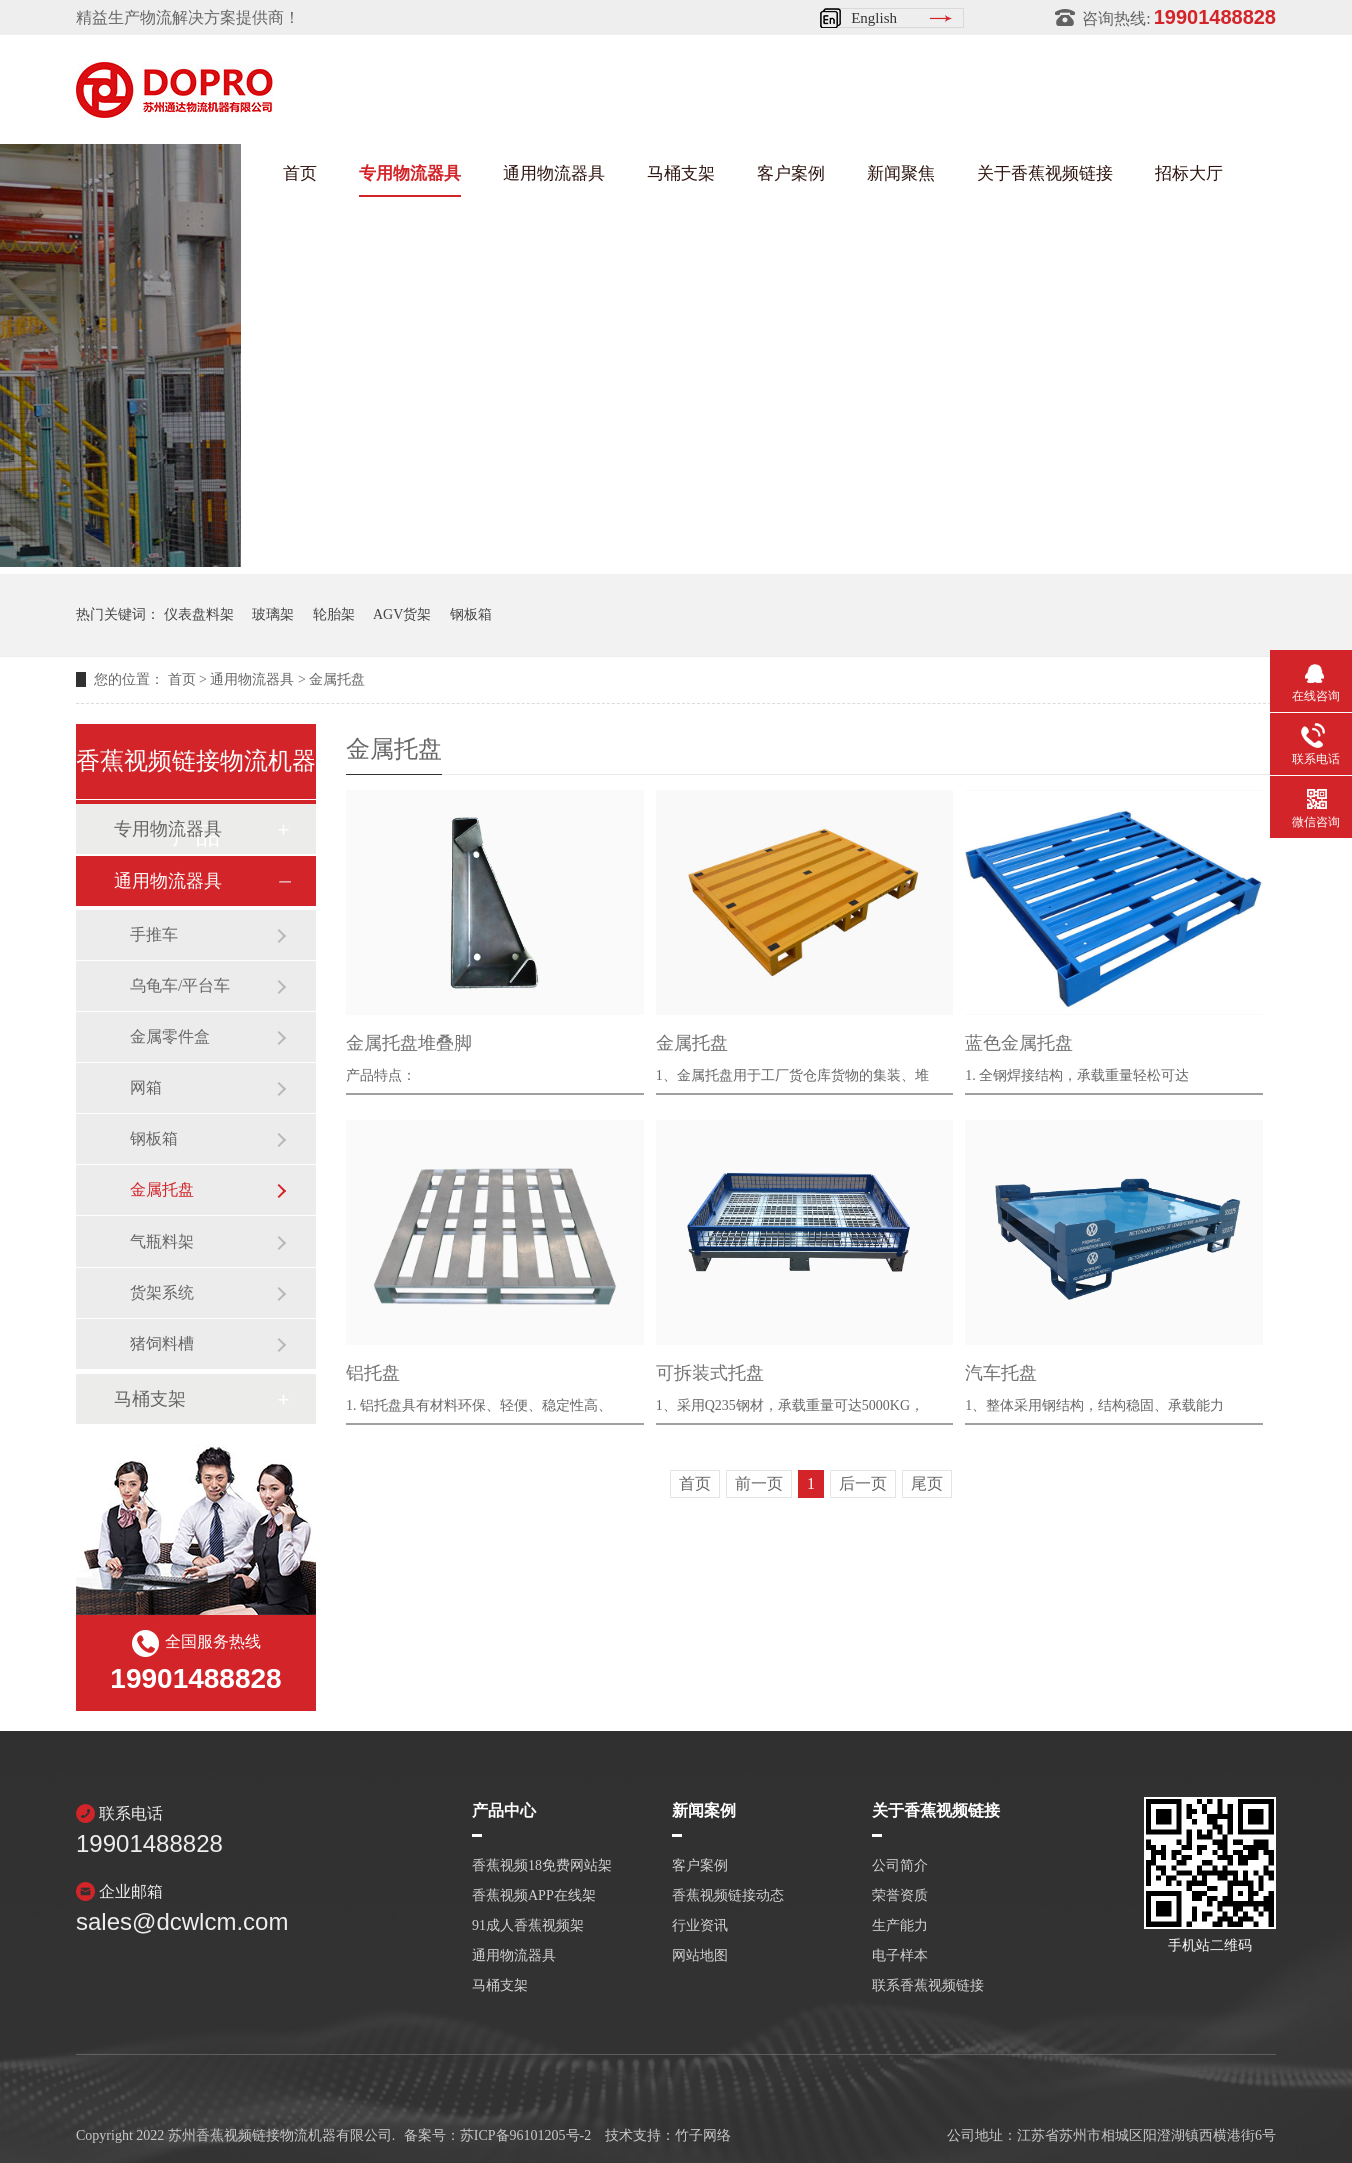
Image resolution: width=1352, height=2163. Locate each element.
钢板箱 (471, 614)
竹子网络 (703, 2135)
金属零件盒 (170, 1036)
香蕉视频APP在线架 (534, 1896)
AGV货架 (402, 614)
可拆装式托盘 (710, 1373)
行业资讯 (700, 1926)
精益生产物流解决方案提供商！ (188, 17)
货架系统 (162, 1292)
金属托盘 (337, 679)
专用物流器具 (410, 173)
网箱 (146, 1087)
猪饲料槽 (162, 1343)
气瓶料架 (162, 1241)
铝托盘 (373, 1373)
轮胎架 (334, 614)
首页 (300, 173)
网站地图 (700, 1956)
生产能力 (900, 1926)
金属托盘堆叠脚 (409, 1043)
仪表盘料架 (199, 614)
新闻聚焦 (901, 173)
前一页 (759, 1483)
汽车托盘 (1001, 1373)
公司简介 (900, 1866)
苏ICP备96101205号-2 (525, 2135)
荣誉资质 (900, 1896)
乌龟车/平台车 (180, 985)
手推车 (154, 934)
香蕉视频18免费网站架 (542, 1866)
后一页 (863, 1483)
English (874, 18)
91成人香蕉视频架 (528, 1926)
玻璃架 (273, 614)
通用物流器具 (554, 173)
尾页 (927, 1483)
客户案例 (791, 173)
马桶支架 (681, 173)
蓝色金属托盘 (1019, 1043)
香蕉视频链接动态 (728, 1896)
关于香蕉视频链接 (1045, 173)
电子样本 (900, 1956)
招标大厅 (1189, 173)
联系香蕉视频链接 (928, 1986)
